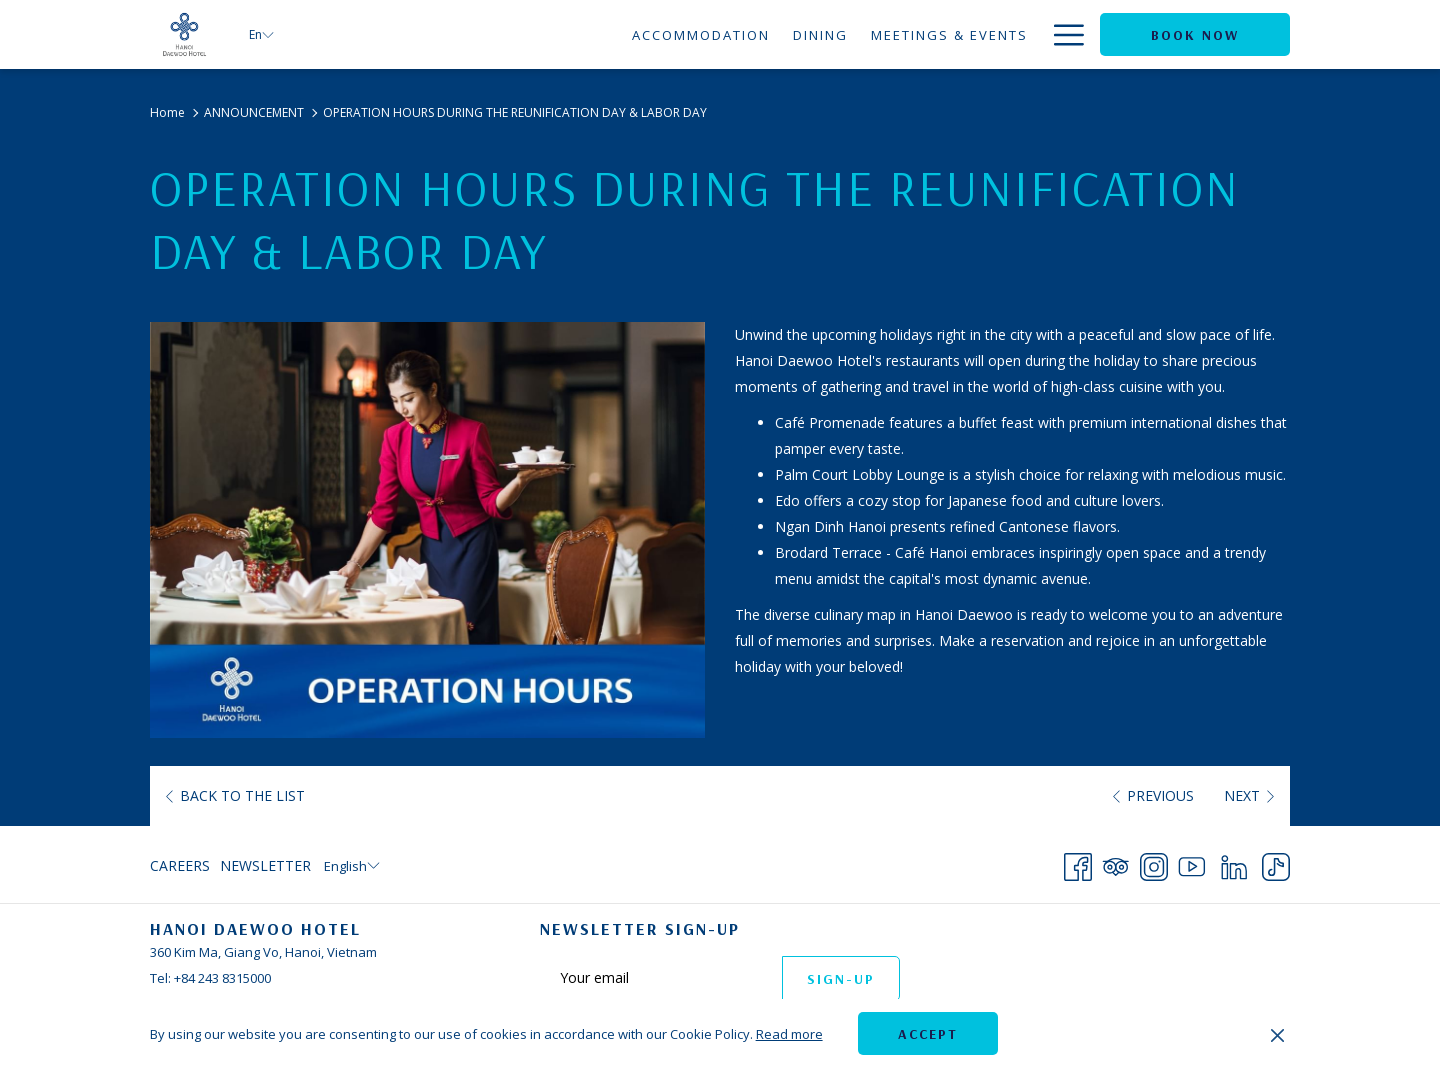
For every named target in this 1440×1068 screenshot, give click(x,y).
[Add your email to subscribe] (661, 977)
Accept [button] (928, 1034)
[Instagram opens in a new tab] (1154, 864)
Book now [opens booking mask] (1195, 35)
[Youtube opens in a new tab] (1192, 864)
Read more (789, 1034)
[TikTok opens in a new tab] (1276, 864)
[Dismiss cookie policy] (1277, 1034)
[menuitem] (515, 34)
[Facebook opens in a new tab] (1078, 864)
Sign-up (841, 979)
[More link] (1061, 34)
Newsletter (265, 865)
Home (167, 112)
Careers (180, 865)
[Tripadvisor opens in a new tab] (1116, 864)
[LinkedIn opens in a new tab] (1234, 864)
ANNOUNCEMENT (254, 112)
